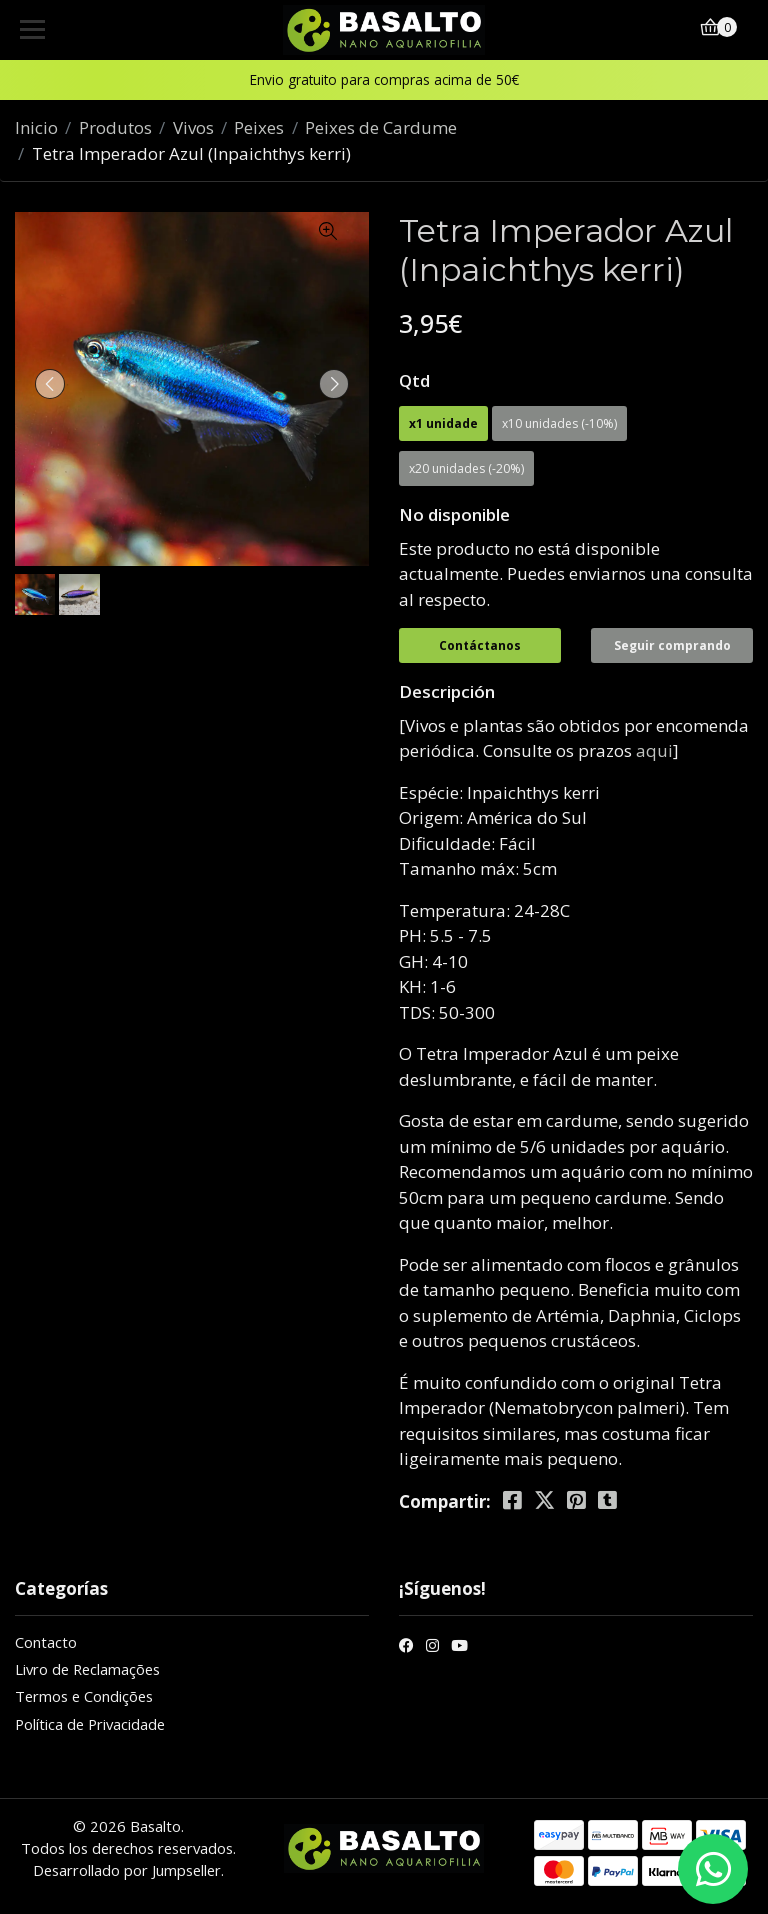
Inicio (36, 127)
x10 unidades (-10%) (559, 423)
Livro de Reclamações (87, 1669)
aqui (654, 750)
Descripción (447, 691)
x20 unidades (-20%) (466, 468)
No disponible (454, 514)
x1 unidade (443, 423)
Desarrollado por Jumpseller (127, 1870)
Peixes (259, 127)
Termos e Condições (84, 1696)
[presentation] (50, 384)
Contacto (46, 1642)
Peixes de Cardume (381, 127)
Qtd (414, 380)
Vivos (193, 127)
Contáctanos (480, 645)
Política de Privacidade (90, 1724)
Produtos (115, 127)
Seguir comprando (672, 645)
